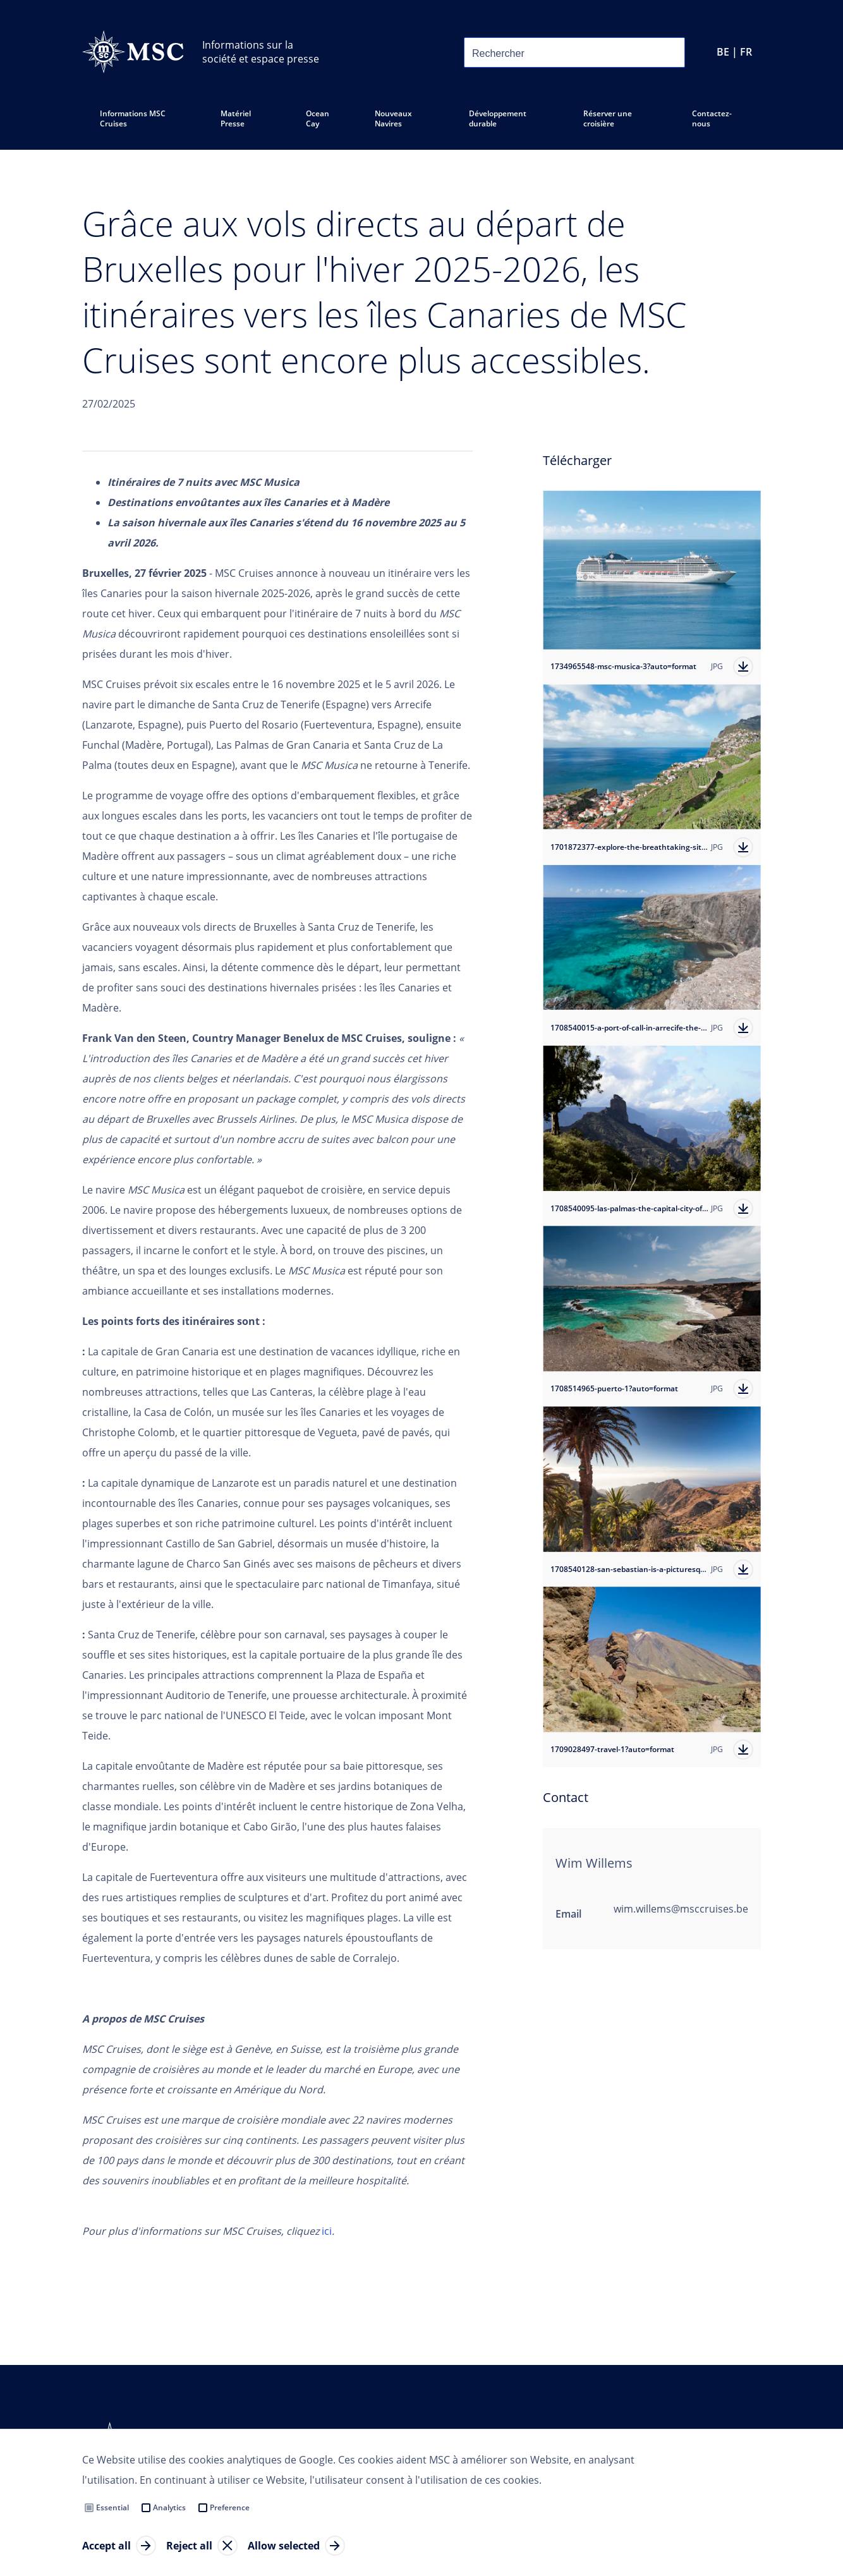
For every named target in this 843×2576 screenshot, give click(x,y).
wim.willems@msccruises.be (681, 1909)
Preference (230, 2507)
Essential (112, 2507)
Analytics (169, 2507)
